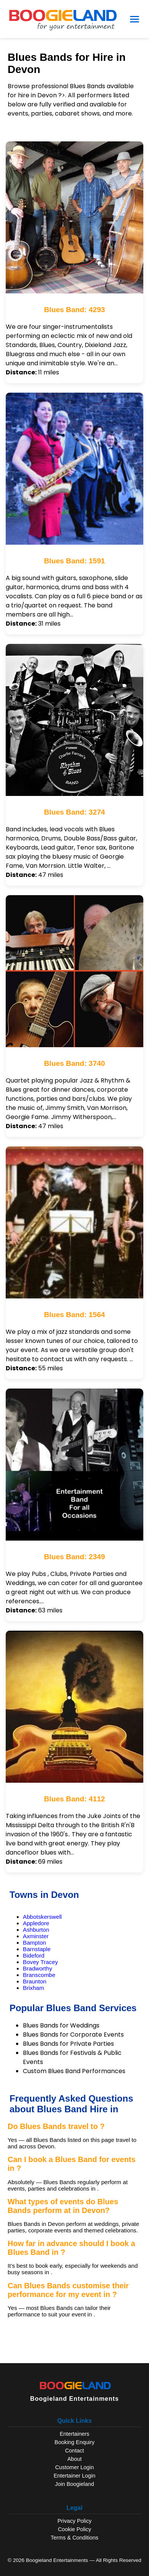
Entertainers (75, 2434)
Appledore (36, 1923)
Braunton (34, 1981)
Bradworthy (37, 1968)
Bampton (34, 1942)
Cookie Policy (74, 2529)
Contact (74, 2451)
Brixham (33, 1988)
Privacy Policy (75, 2521)
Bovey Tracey (40, 1962)
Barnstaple (37, 1949)
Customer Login (74, 2467)
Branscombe (39, 1975)
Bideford (34, 1955)
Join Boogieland (74, 2484)
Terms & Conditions (74, 2538)
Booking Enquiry (74, 2442)
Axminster (36, 1936)
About (74, 2459)
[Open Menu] (134, 19)
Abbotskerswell (42, 1916)
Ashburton (36, 1929)
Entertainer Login (75, 2476)
